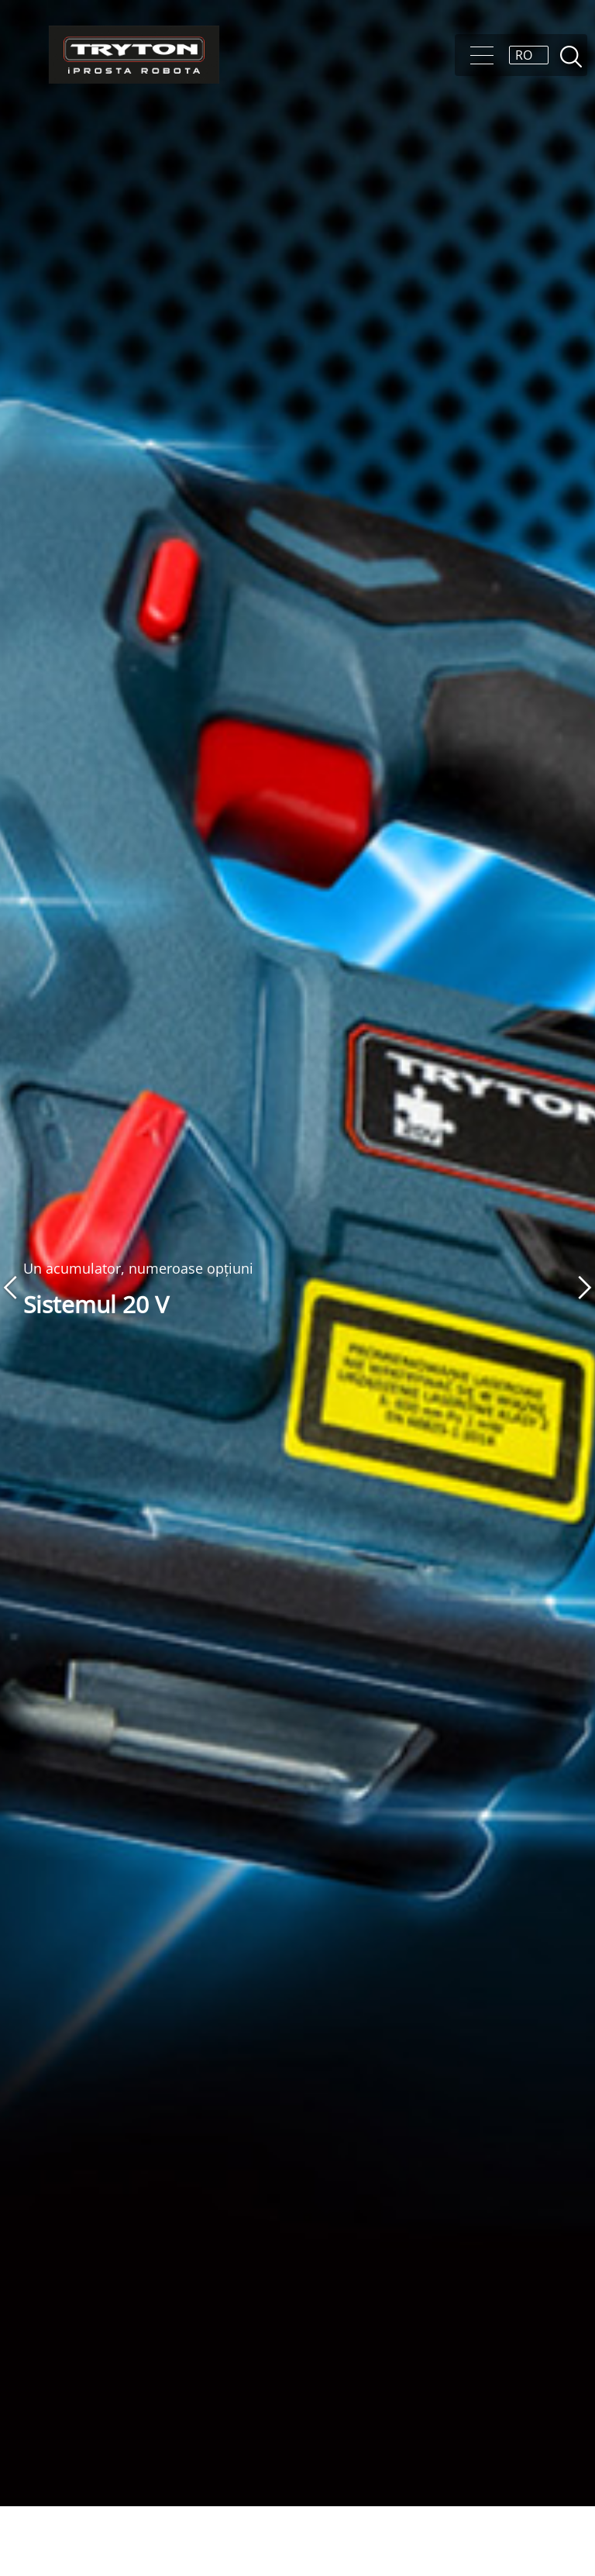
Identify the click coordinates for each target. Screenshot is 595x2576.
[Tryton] (134, 55)
